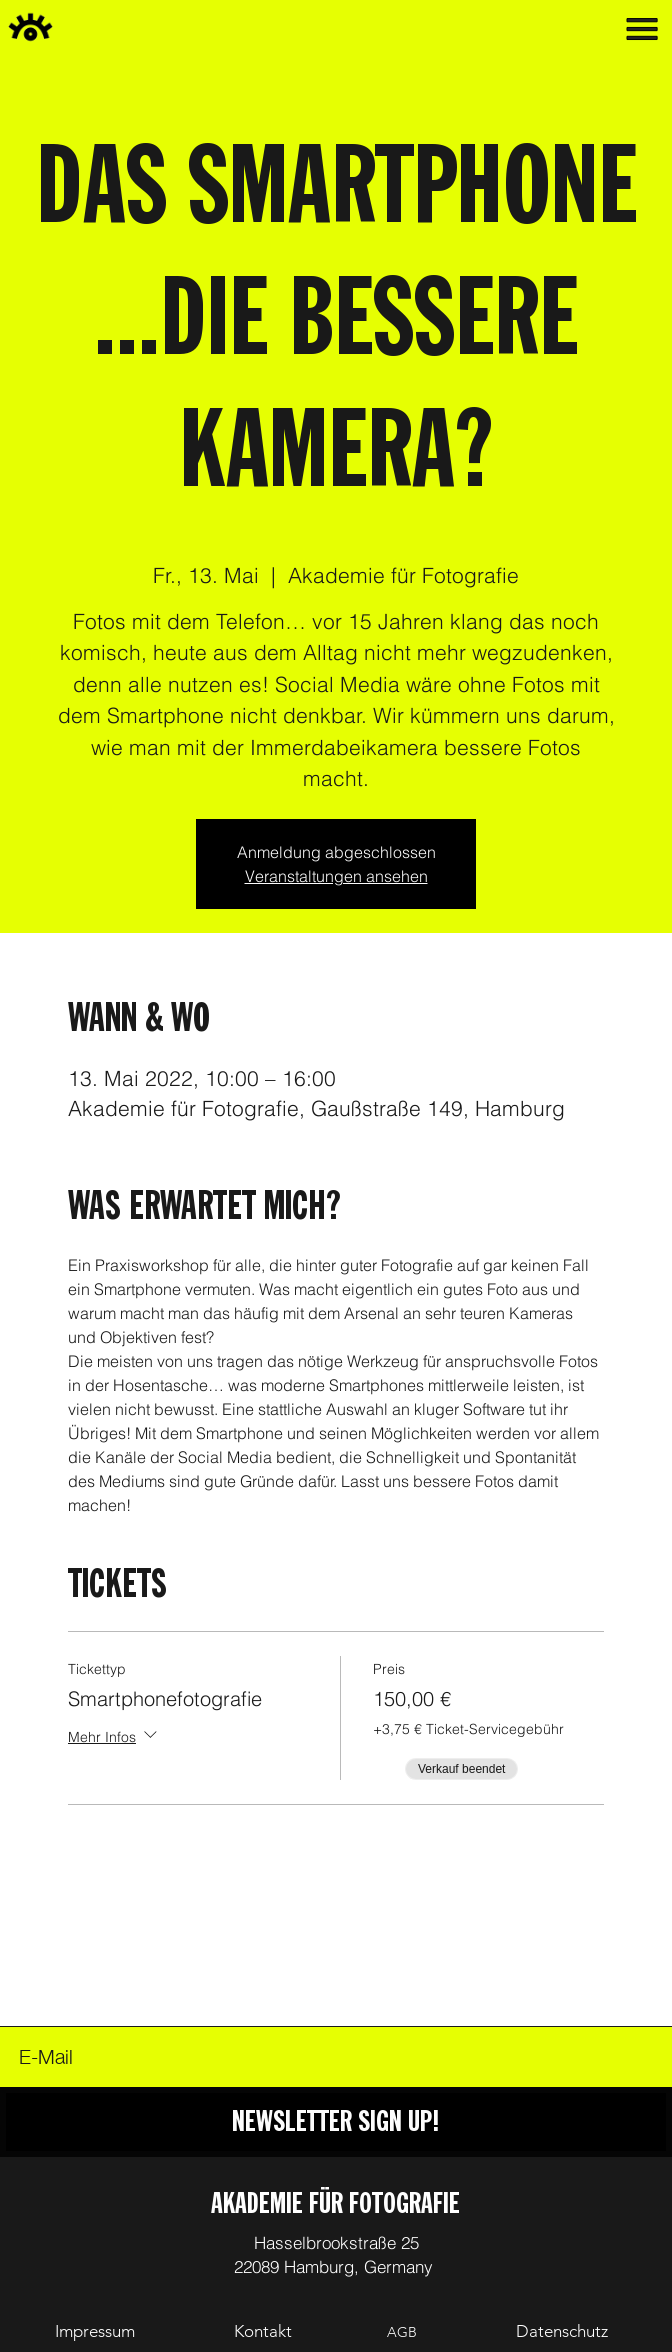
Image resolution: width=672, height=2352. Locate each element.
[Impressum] (95, 2332)
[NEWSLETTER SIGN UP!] (336, 2122)
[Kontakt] (262, 2332)
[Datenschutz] (562, 2331)
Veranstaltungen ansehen (336, 876)
